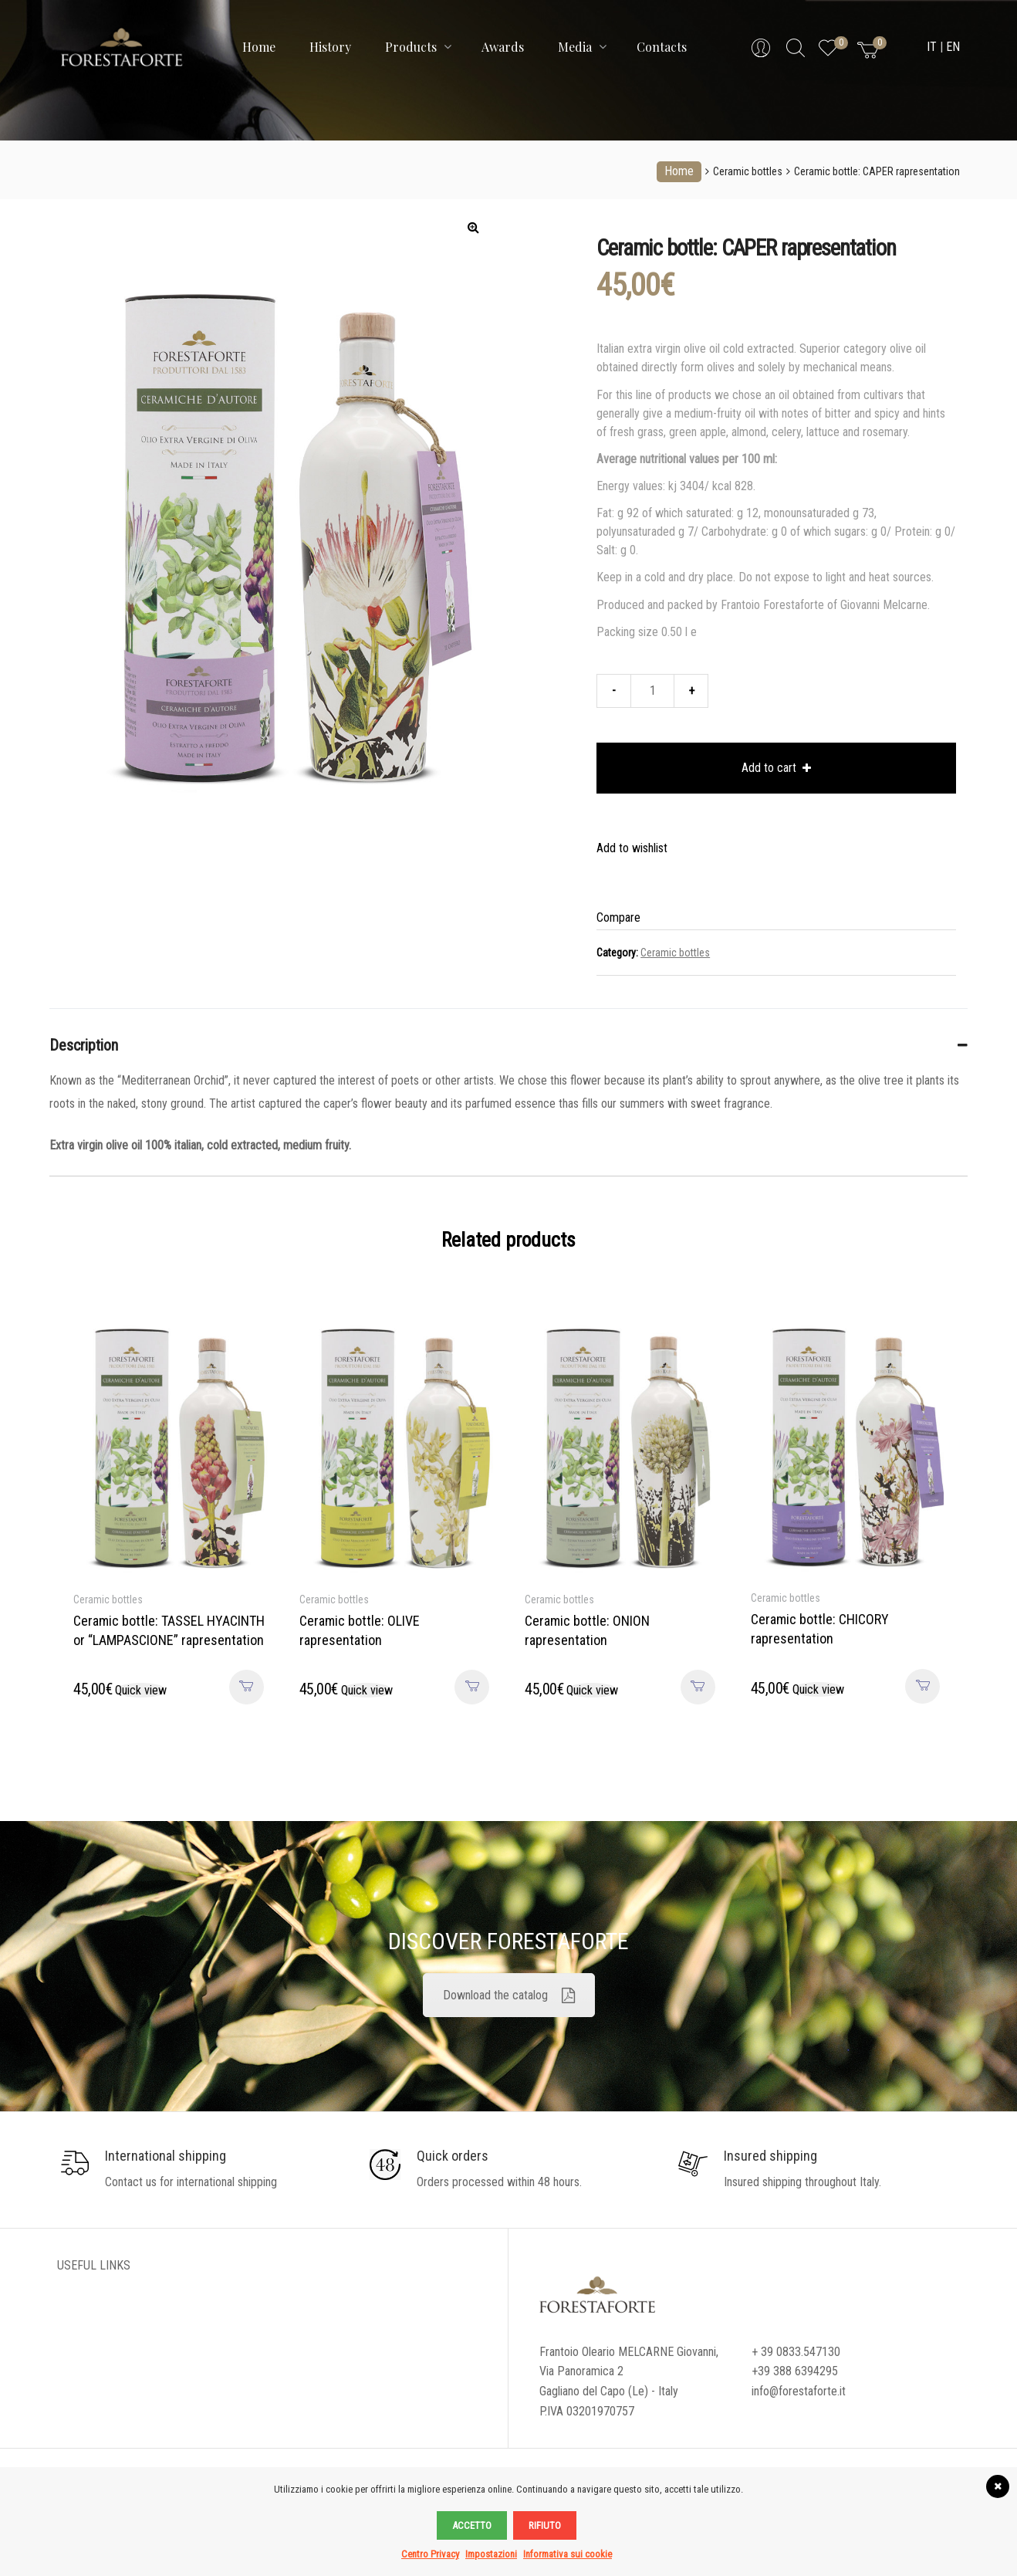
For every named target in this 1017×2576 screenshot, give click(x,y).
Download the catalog (509, 1995)
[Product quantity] (652, 691)
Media (582, 47)
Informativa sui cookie (567, 2554)
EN (953, 46)
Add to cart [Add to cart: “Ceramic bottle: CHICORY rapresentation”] (922, 1686)
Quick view (141, 1690)
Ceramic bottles (747, 171)
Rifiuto (545, 2525)
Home (258, 47)
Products (418, 47)
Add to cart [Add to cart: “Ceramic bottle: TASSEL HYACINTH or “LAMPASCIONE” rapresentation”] (246, 1687)
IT (932, 46)
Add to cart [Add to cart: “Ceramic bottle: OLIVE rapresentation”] (471, 1687)
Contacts (662, 47)
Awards (502, 47)
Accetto (472, 2525)
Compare (618, 917)
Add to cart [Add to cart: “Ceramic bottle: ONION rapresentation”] (698, 1687)
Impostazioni (491, 2554)
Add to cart (769, 767)
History (330, 47)
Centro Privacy (430, 2554)
